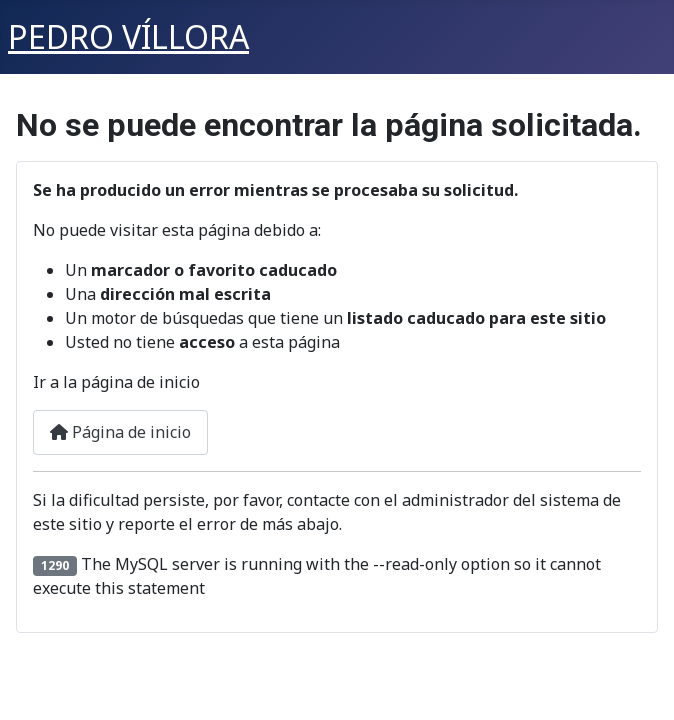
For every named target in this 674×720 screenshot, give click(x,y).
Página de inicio (120, 432)
